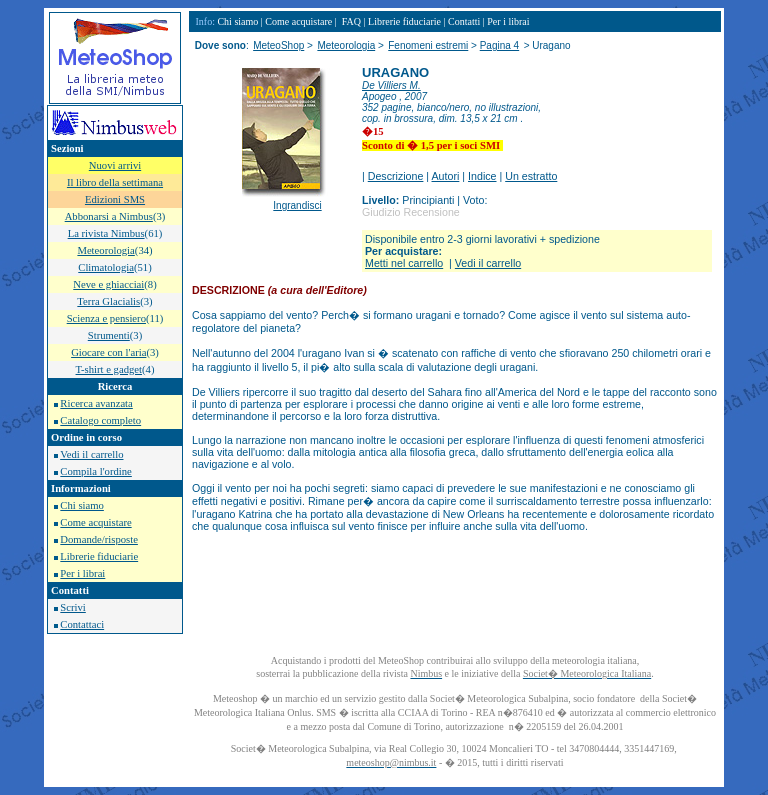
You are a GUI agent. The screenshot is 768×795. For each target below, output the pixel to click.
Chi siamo (82, 505)
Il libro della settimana (115, 182)
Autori (446, 176)
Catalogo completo (100, 420)
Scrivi (72, 607)
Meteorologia (346, 45)
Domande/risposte (99, 539)
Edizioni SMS (115, 199)
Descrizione (396, 176)
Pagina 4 (499, 45)
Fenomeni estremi (428, 45)
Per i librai (82, 573)
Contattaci (82, 624)
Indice (482, 176)
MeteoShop (278, 45)
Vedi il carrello (91, 454)
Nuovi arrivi (115, 165)
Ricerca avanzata (96, 403)
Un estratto (531, 176)
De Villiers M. (391, 85)
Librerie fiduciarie (99, 556)
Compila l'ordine (95, 471)
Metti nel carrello (404, 263)
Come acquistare (95, 522)
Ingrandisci (297, 205)
